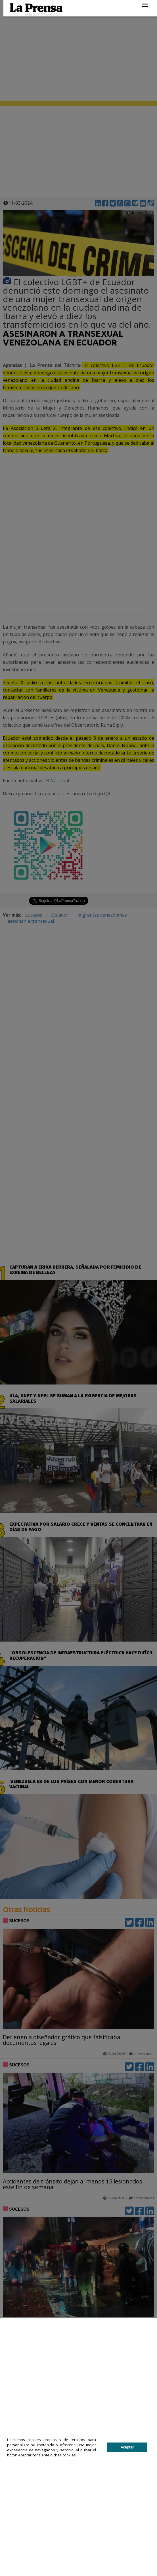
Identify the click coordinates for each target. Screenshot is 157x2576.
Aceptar (127, 2447)
